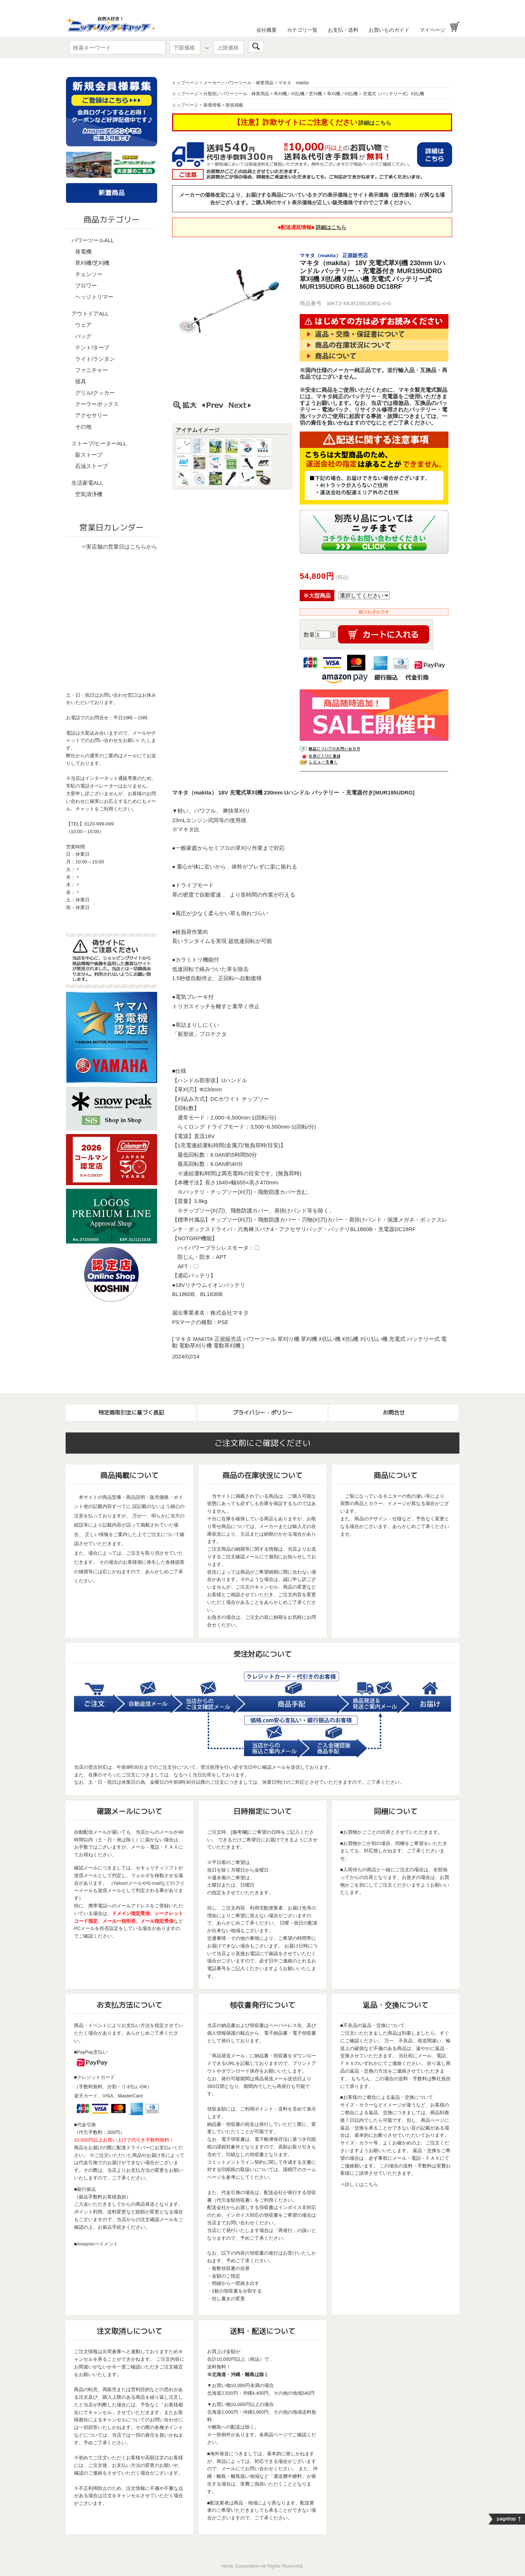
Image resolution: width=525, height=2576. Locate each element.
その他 (83, 426)
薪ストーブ (88, 455)
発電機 (83, 251)
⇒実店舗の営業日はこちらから (119, 547)
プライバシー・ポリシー (263, 1412)
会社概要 (266, 30)
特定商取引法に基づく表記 (131, 1412)
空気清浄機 (88, 494)
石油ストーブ (91, 466)
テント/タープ (92, 347)
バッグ (83, 336)
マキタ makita (293, 82)
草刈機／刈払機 (342, 93)
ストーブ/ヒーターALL (99, 443)
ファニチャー (91, 370)
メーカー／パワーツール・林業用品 (238, 82)
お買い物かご (454, 27)
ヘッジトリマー (94, 297)
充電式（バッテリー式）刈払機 (393, 93)
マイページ (432, 30)
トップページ (185, 82)
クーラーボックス (97, 404)
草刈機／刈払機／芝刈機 (298, 93)
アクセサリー (91, 415)
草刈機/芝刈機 (92, 263)
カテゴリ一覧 (302, 30)
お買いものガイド (389, 30)
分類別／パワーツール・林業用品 (236, 93)
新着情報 (212, 105)
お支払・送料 (343, 30)
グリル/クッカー (95, 393)
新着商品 (111, 192)
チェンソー (88, 274)
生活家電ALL (87, 483)
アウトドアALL (90, 313)
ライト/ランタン (95, 359)
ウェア (83, 325)
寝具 (80, 381)
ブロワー (86, 285)
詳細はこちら (374, 123)
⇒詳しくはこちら (359, 2184)
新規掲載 (234, 105)
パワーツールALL (92, 240)
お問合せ (394, 1412)
